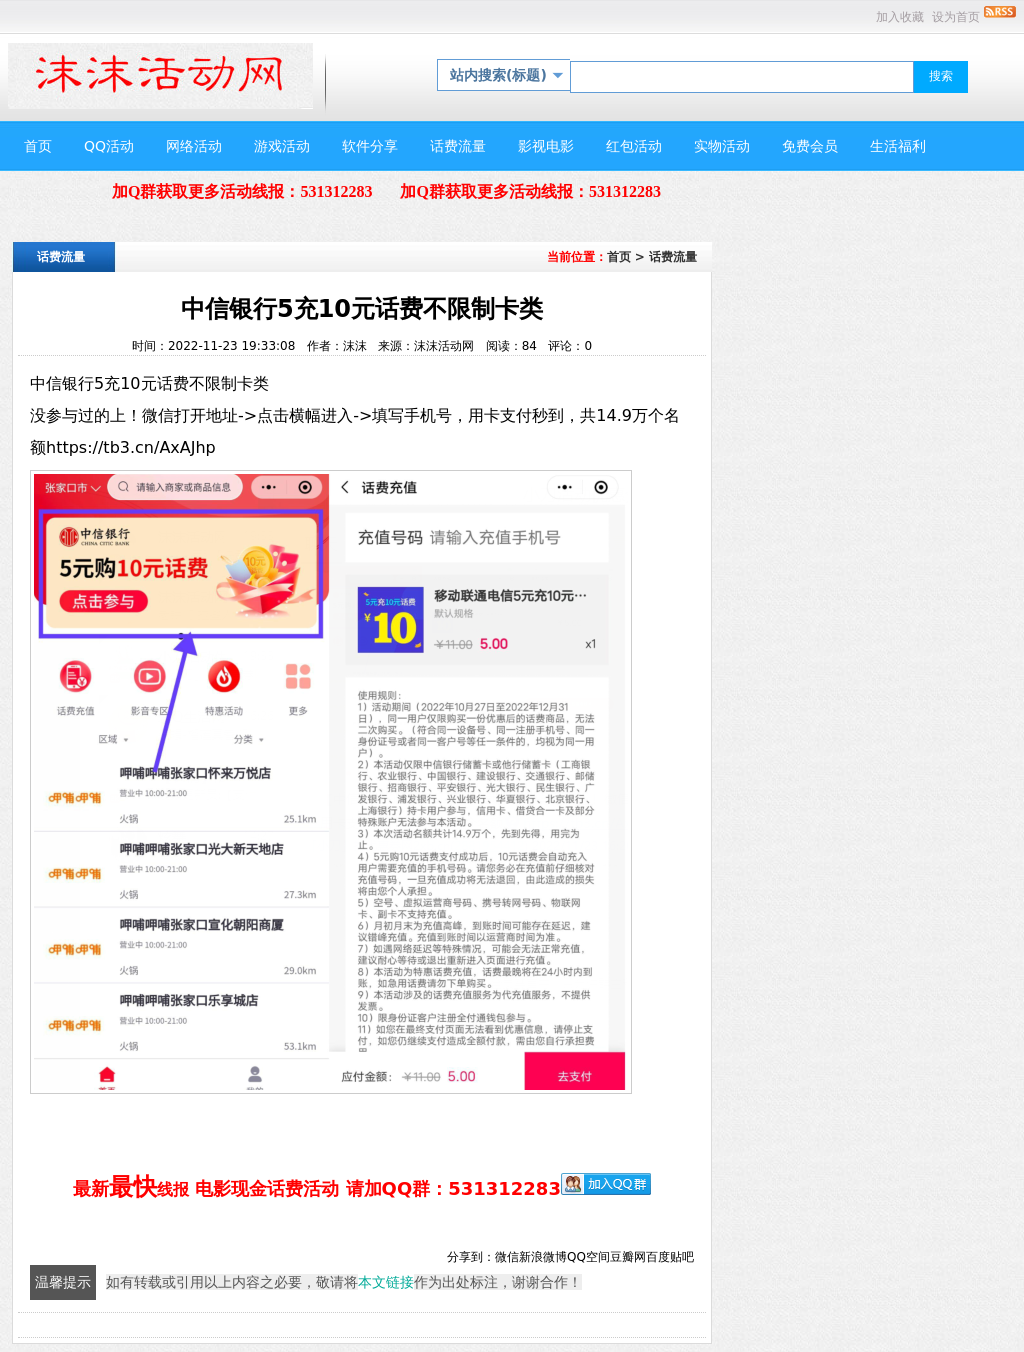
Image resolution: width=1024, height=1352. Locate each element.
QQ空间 (588, 1257)
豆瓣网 (628, 1257)
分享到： (471, 1257)
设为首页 (956, 17)
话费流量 (673, 257)
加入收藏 (900, 17)
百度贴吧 (670, 1257)
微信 (507, 1257)
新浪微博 (543, 1257)
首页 (619, 257)
